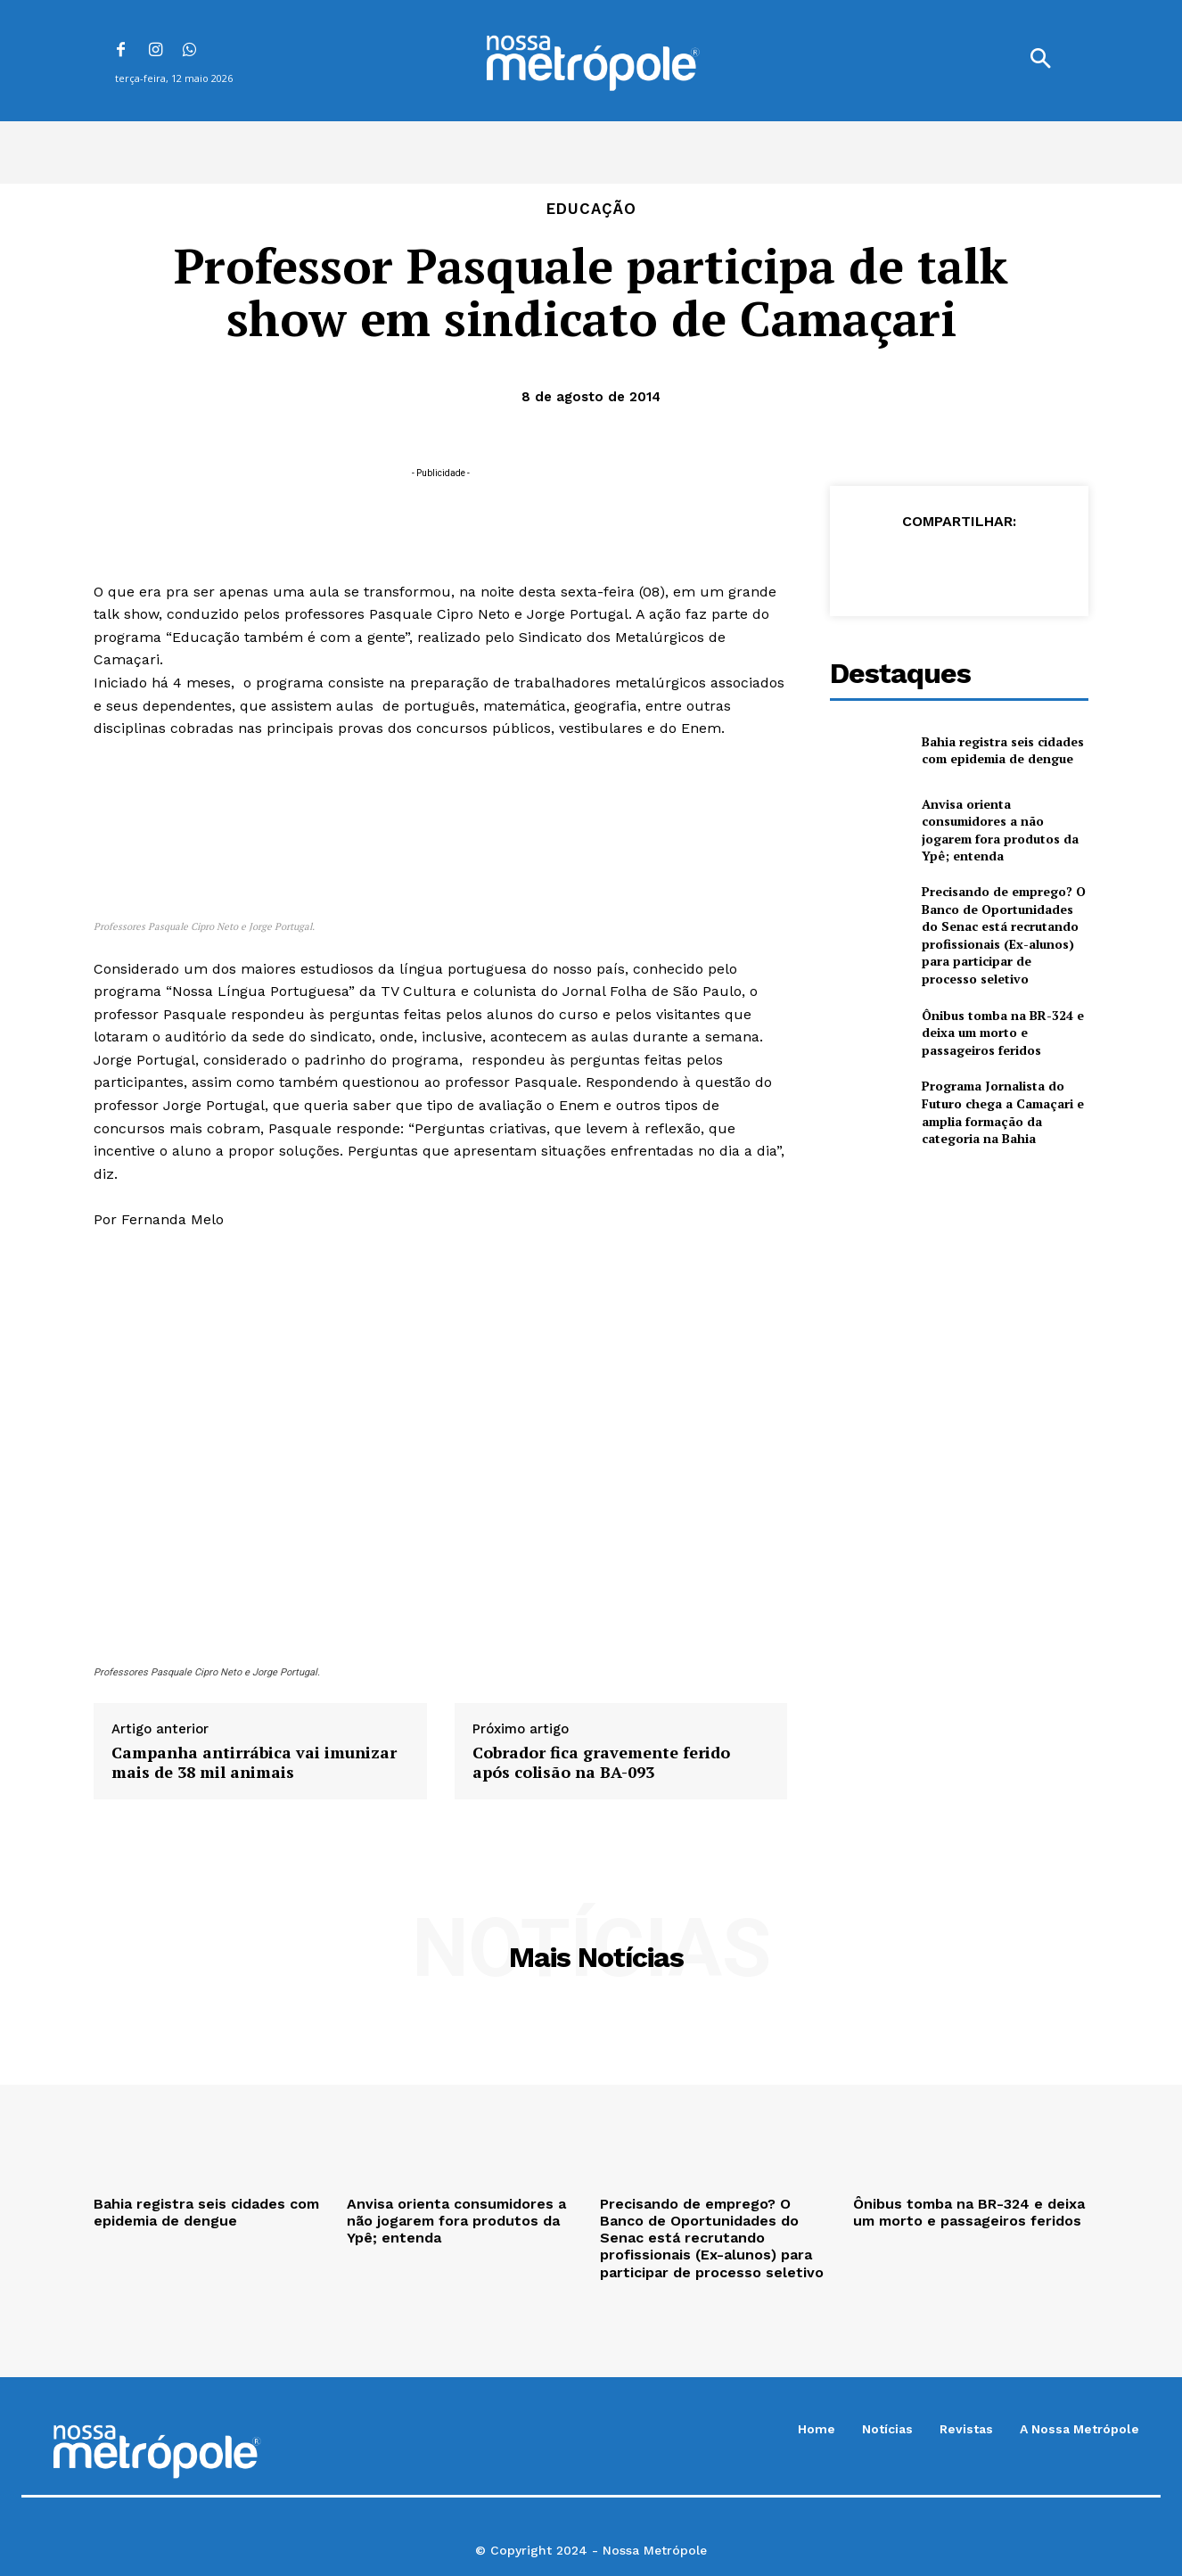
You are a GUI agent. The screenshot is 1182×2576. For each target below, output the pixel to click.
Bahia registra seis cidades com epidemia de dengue (1003, 750)
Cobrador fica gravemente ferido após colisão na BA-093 (601, 1762)
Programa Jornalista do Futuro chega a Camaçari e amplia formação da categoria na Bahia (1003, 1112)
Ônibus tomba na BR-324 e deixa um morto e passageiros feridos (1003, 1032)
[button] (1040, 60)
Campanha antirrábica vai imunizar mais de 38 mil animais (254, 1762)
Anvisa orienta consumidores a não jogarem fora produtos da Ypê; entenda (1000, 830)
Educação (591, 209)
